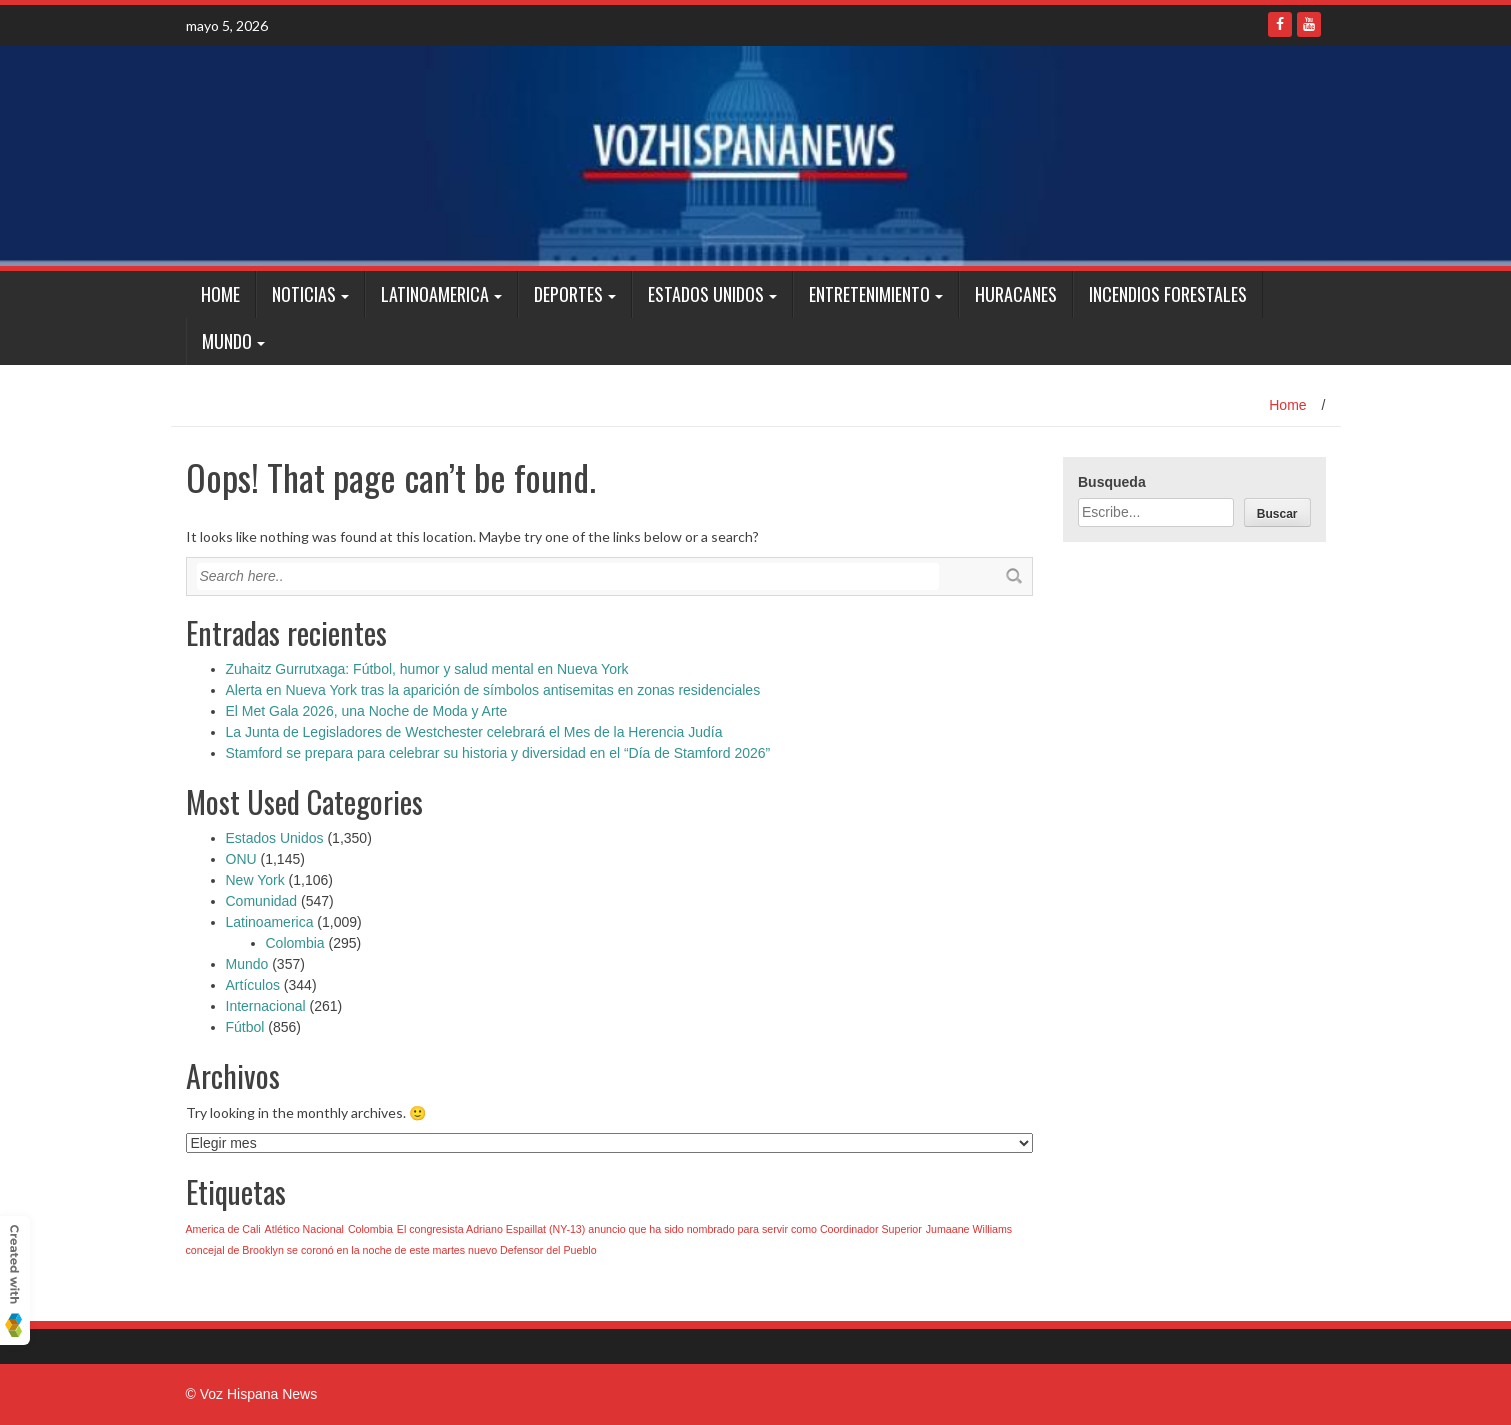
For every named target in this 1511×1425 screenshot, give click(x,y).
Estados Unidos (706, 294)
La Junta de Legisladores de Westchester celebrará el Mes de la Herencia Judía (474, 732)
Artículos (253, 985)
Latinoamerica (435, 294)
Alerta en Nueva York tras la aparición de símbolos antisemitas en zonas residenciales (493, 690)
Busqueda (1112, 482)
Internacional (266, 1006)
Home (220, 294)
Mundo (227, 341)
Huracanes (1016, 294)
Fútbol (245, 1027)
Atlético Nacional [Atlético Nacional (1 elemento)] (304, 1229)
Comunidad (262, 901)
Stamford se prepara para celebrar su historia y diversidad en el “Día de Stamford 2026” (498, 753)
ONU (241, 859)
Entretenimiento (869, 294)
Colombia (295, 943)
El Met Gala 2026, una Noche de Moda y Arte (367, 711)
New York (255, 880)
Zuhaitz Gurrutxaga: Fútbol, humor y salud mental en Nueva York (427, 669)
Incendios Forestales (1168, 294)
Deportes (568, 294)
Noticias (304, 294)
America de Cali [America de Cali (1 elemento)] (223, 1229)
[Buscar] (1277, 512)
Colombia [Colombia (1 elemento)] (370, 1229)
